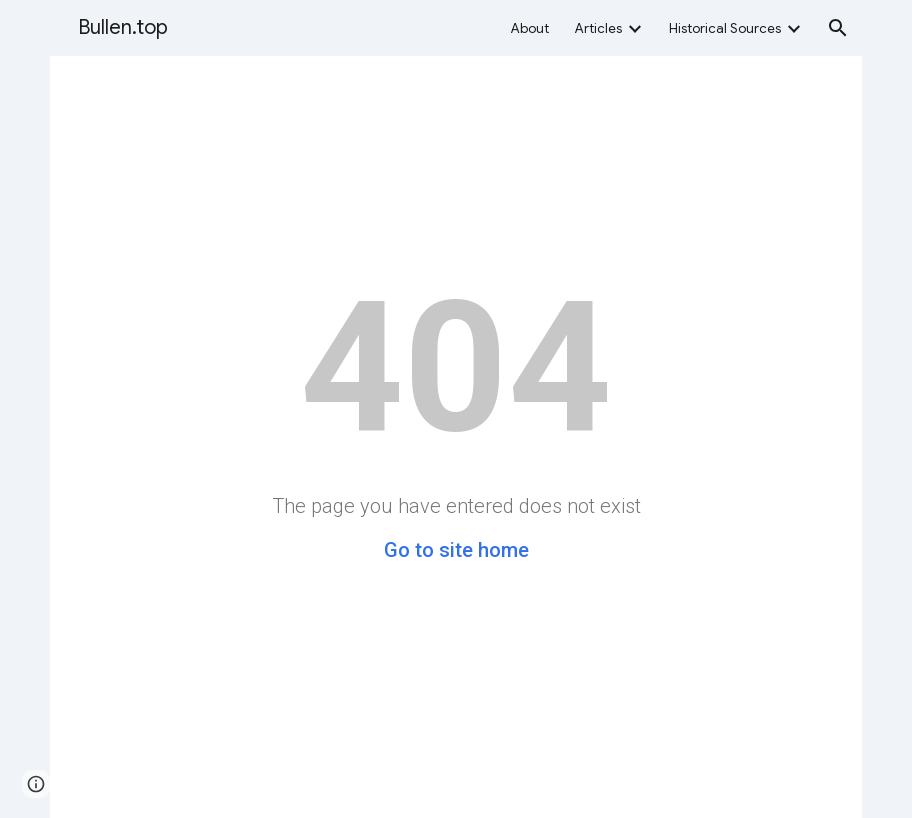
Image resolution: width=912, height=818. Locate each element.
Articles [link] (598, 28)
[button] (838, 28)
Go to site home (456, 550)
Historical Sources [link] (725, 28)
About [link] (530, 28)
